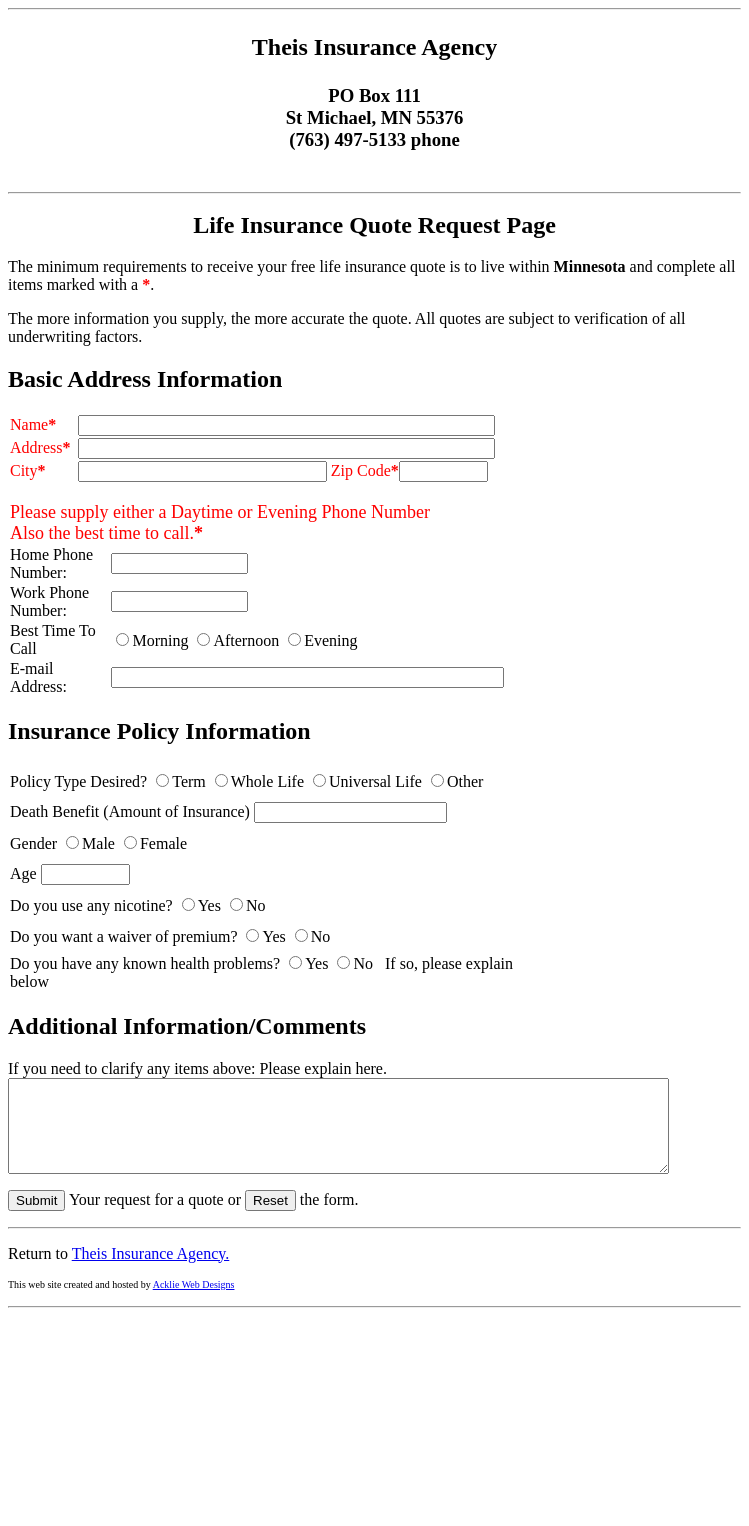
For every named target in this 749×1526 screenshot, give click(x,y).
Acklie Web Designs (194, 1302)
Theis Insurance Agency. (151, 1271)
